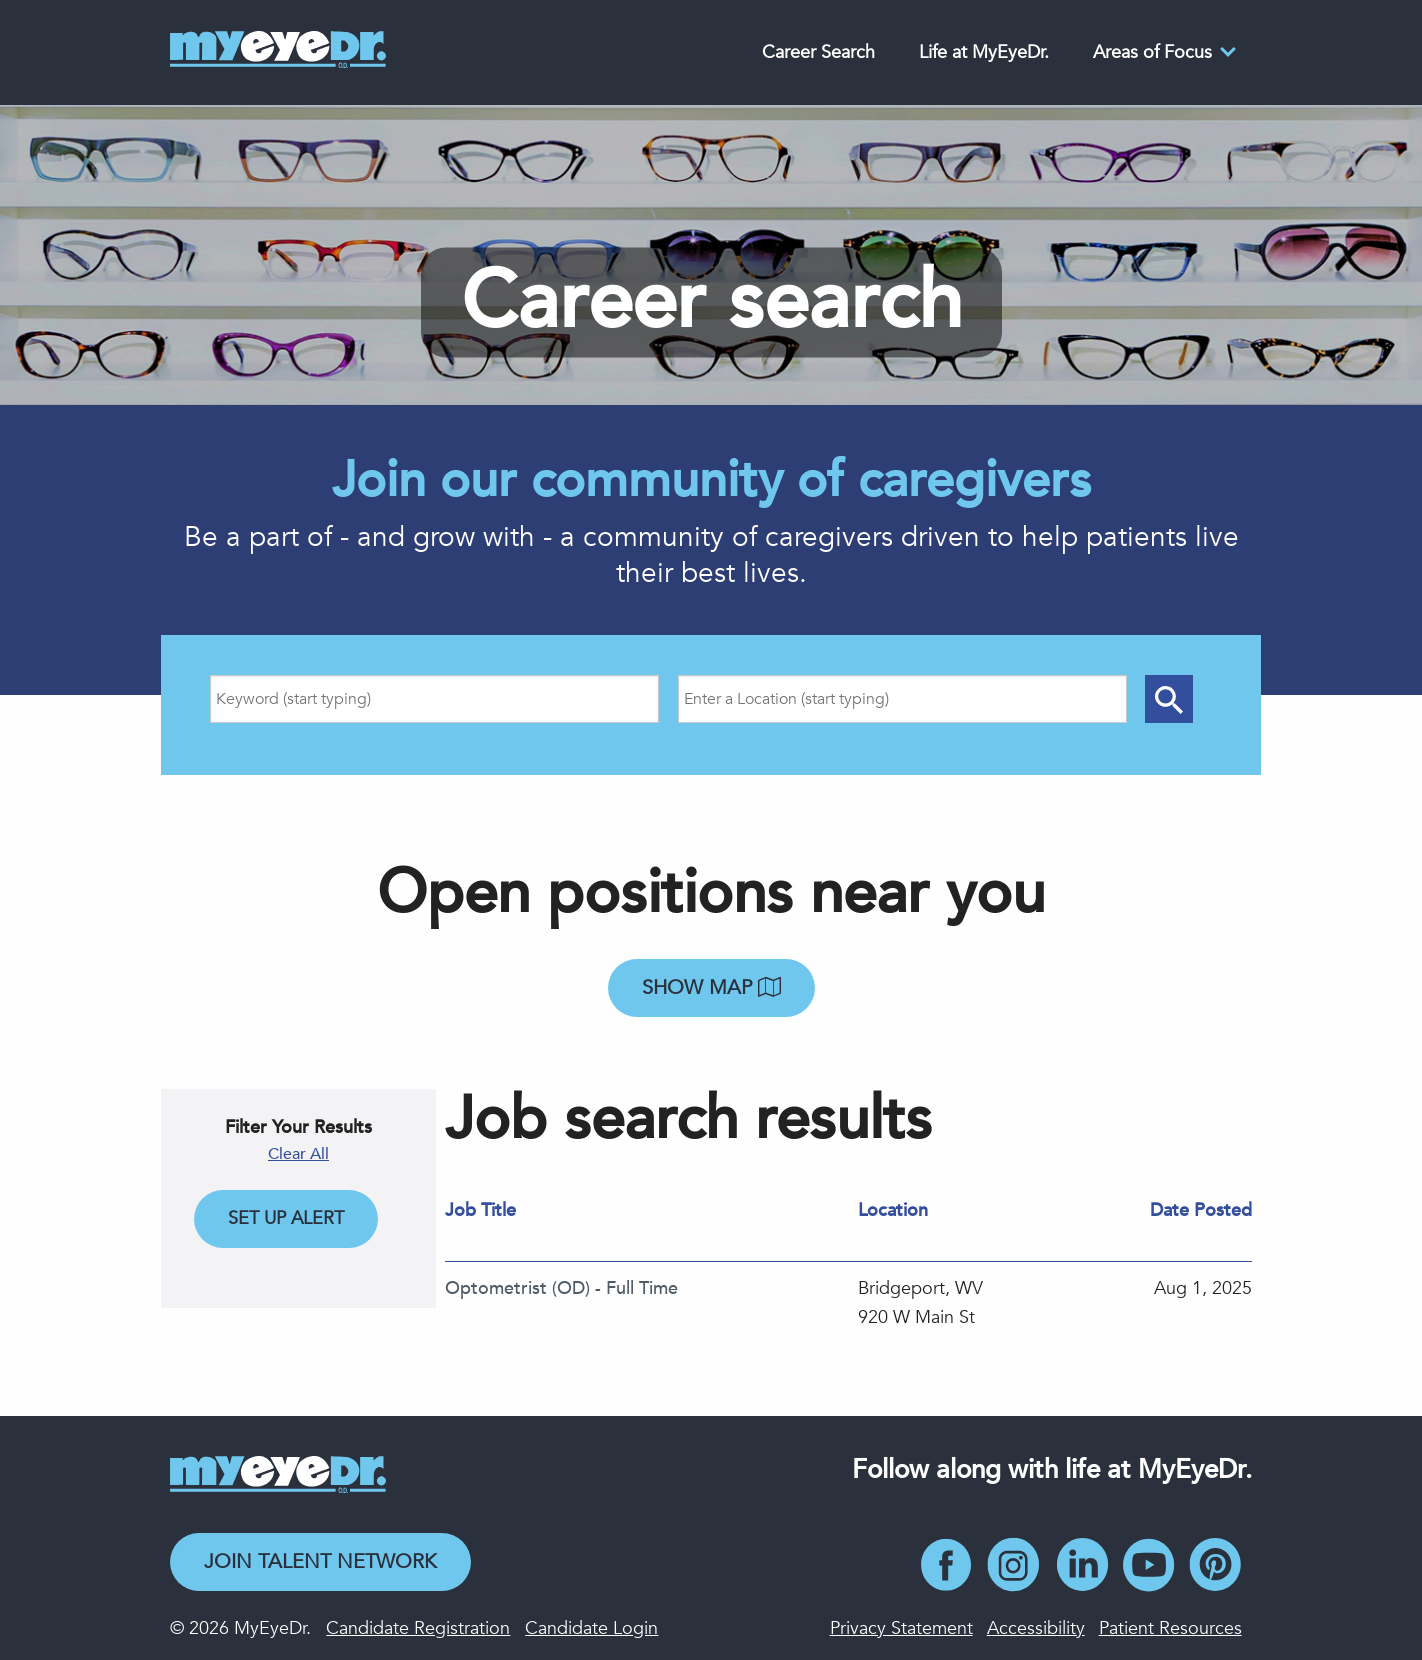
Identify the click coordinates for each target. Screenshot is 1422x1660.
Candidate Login (591, 1628)
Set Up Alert (286, 1218)
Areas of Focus (1152, 52)
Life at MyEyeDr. (984, 52)
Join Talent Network (320, 1561)
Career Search (818, 52)
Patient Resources (1170, 1628)
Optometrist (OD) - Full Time (561, 1288)
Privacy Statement (901, 1628)
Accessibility (1036, 1628)
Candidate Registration (418, 1628)
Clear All (298, 1154)
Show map (711, 987)
